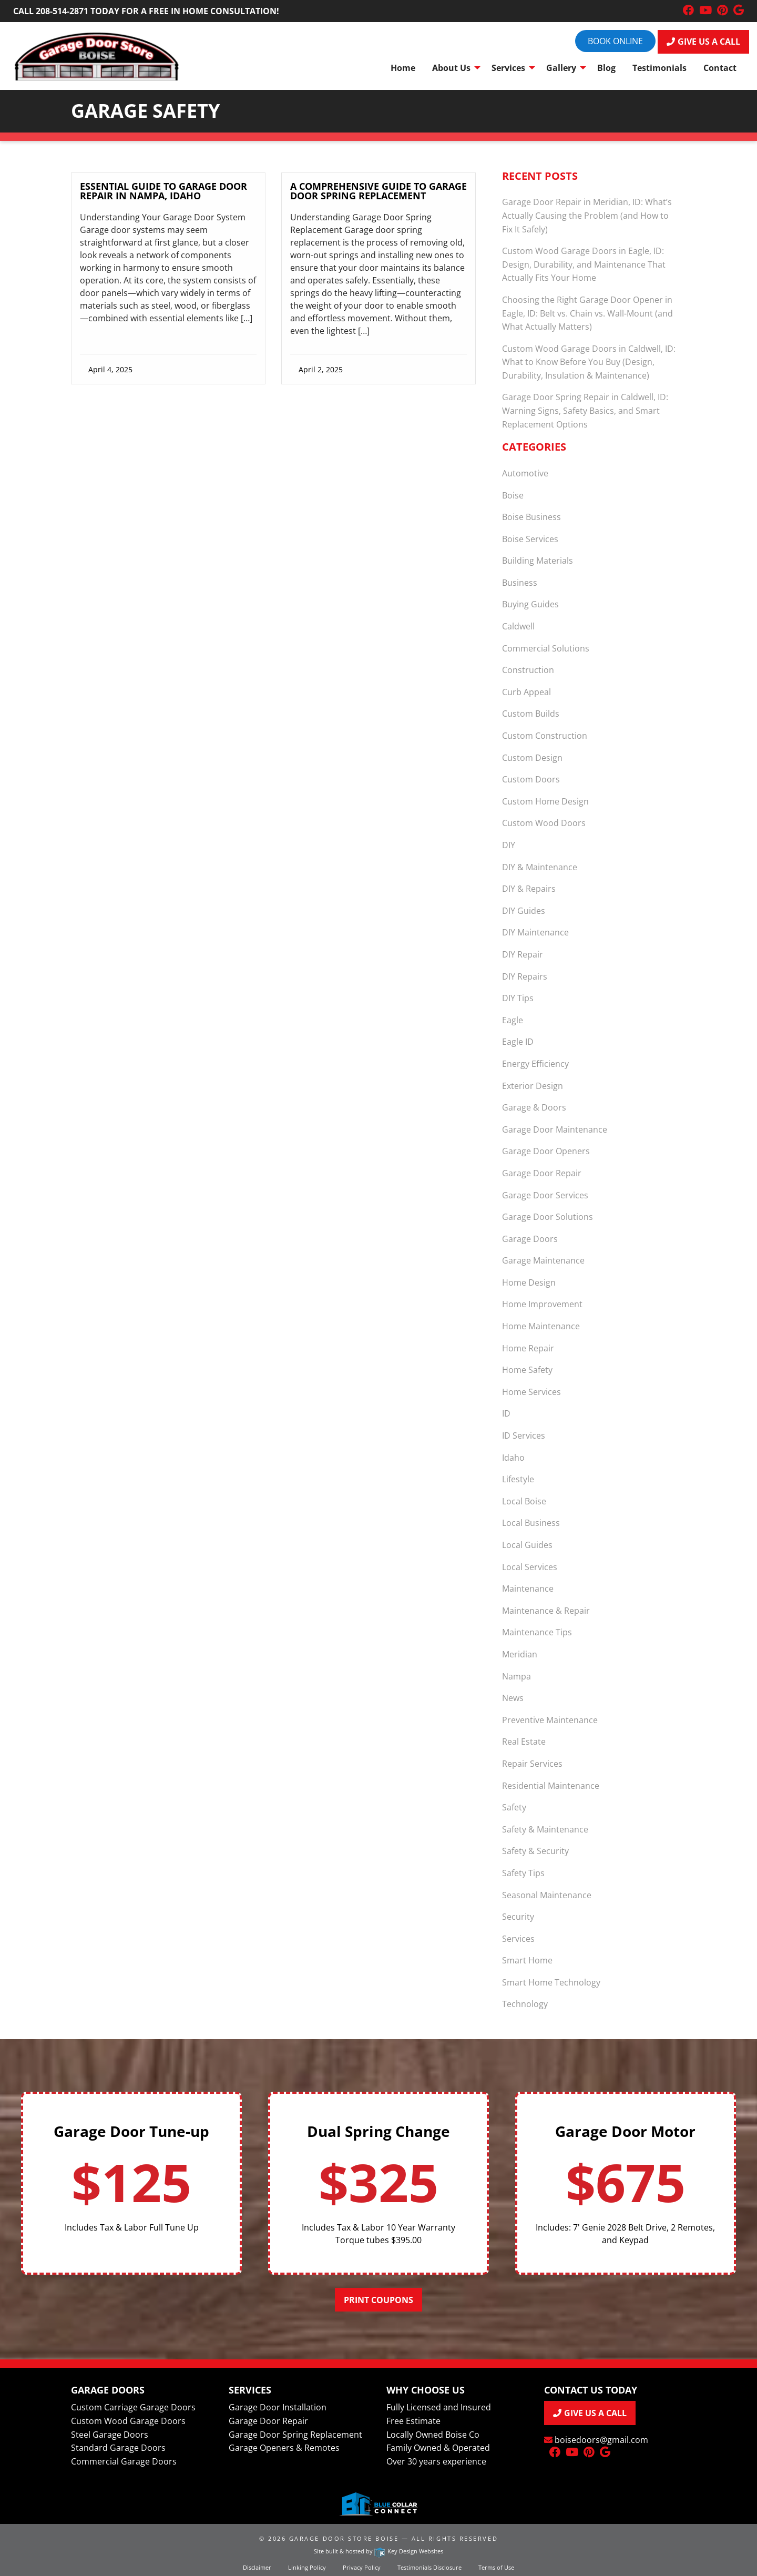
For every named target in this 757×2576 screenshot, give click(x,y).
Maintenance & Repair (546, 1610)
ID (506, 1413)
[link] (168, 267)
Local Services (529, 1567)
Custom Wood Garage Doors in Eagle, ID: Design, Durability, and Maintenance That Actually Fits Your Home (584, 264)
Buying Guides (530, 604)
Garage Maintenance (543, 1260)
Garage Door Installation (277, 2407)
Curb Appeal (526, 692)
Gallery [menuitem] (561, 68)
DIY (508, 845)
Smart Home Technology (551, 1982)
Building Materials (537, 560)
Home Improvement (542, 1304)
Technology (525, 2004)
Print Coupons (378, 2300)
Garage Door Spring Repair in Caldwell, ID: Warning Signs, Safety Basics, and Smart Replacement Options (585, 410)
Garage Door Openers (546, 1151)
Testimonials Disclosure (429, 2567)
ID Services (523, 1435)
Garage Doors (530, 1239)
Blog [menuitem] (606, 68)
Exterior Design (532, 1086)
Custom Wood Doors (544, 823)
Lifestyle (518, 1479)
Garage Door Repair (541, 1173)
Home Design (529, 1282)
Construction (528, 670)
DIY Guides (523, 911)
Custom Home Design (545, 801)
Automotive (525, 473)
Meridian (519, 1654)
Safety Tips (523, 1873)
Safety (514, 1807)
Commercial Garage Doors (124, 2461)
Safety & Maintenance (545, 1829)
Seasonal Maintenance (546, 1895)
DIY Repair (522, 954)
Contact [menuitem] (719, 68)
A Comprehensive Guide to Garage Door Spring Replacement (378, 191)
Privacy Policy (362, 2567)
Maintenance (528, 1588)
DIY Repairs (524, 976)
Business (519, 582)
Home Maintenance (541, 1326)
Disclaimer (257, 2567)
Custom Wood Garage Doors (128, 2421)
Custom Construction (544, 735)
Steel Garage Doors (109, 2434)
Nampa (516, 1676)
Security (518, 1916)
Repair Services (532, 1763)
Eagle (512, 1020)
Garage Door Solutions (547, 1217)
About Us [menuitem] (451, 68)
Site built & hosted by (378, 2551)
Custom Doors (531, 779)
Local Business (531, 1523)
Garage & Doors (534, 1107)
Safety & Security (535, 1851)
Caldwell (518, 626)
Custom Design (532, 757)
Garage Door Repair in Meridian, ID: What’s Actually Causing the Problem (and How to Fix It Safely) (587, 215)
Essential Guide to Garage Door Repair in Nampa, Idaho (163, 191)
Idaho (513, 1457)
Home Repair (528, 1348)
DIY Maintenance (535, 932)
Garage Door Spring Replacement (295, 2434)
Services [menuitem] (508, 68)
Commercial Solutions (545, 648)
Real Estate (524, 1741)
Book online (615, 41)
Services (518, 1938)
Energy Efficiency (535, 1064)
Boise (513, 495)
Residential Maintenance (550, 1785)
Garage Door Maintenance (554, 1129)
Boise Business (531, 517)
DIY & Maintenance (539, 867)
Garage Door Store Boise (343, 2538)
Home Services (531, 1392)
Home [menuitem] (403, 68)
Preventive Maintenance (550, 1720)
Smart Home (527, 1960)
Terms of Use (496, 2567)
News (513, 1698)
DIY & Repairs (529, 888)
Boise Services (530, 539)
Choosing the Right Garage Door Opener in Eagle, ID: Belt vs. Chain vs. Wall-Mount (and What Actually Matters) (587, 313)
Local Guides (527, 1545)
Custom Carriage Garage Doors (133, 2407)
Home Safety (527, 1370)
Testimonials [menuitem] (659, 68)
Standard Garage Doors (118, 2447)
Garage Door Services (545, 1195)
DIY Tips (518, 998)
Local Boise (524, 1501)
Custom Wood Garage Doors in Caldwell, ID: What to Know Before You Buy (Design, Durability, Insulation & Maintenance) (589, 362)
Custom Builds (530, 713)
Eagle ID (518, 1041)
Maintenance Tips (537, 1632)
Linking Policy (307, 2567)
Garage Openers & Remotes (284, 2447)
